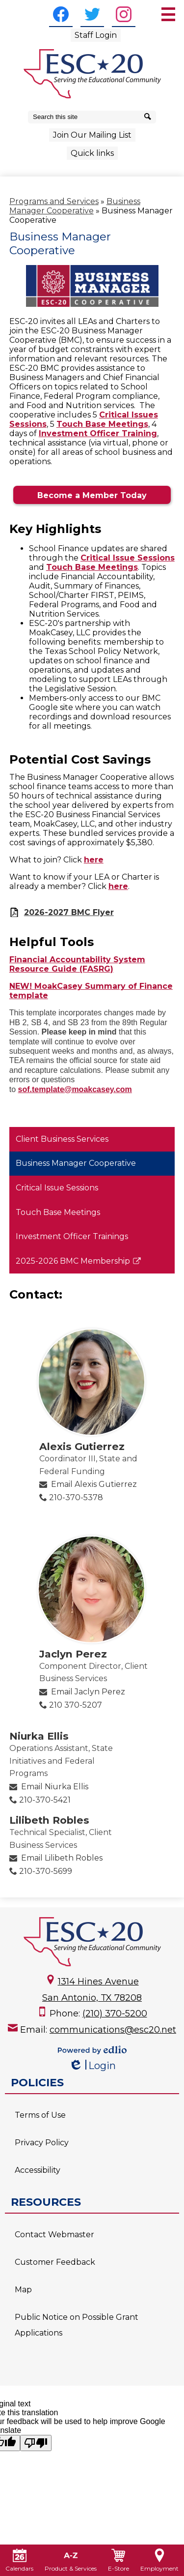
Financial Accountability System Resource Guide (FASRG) (77, 964)
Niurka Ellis (39, 1736)
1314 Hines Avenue (98, 1981)
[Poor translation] (36, 2443)
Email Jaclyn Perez (88, 1691)
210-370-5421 (45, 1800)
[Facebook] (61, 14)
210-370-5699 (45, 1871)
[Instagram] (123, 14)
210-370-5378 (76, 1497)
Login (92, 2066)
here (94, 859)
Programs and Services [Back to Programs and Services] (54, 201)
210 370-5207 (75, 1705)
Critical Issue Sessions (127, 558)
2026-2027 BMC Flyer (69, 912)
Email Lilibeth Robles (62, 1858)
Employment (159, 2560)
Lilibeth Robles (49, 1820)
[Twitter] (92, 14)
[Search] (149, 117)
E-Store (118, 2560)
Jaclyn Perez (73, 1654)
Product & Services (71, 2560)
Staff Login (96, 35)
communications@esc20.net (113, 2029)
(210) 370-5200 (114, 2013)
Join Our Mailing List (92, 135)
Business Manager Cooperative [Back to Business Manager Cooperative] (74, 206)
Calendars (19, 2560)
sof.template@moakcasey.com (75, 1089)
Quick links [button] (92, 153)
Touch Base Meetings (102, 424)
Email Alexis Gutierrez (94, 1484)
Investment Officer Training (98, 433)
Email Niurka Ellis (54, 1786)
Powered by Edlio (92, 2050)
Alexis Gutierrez (82, 1446)
